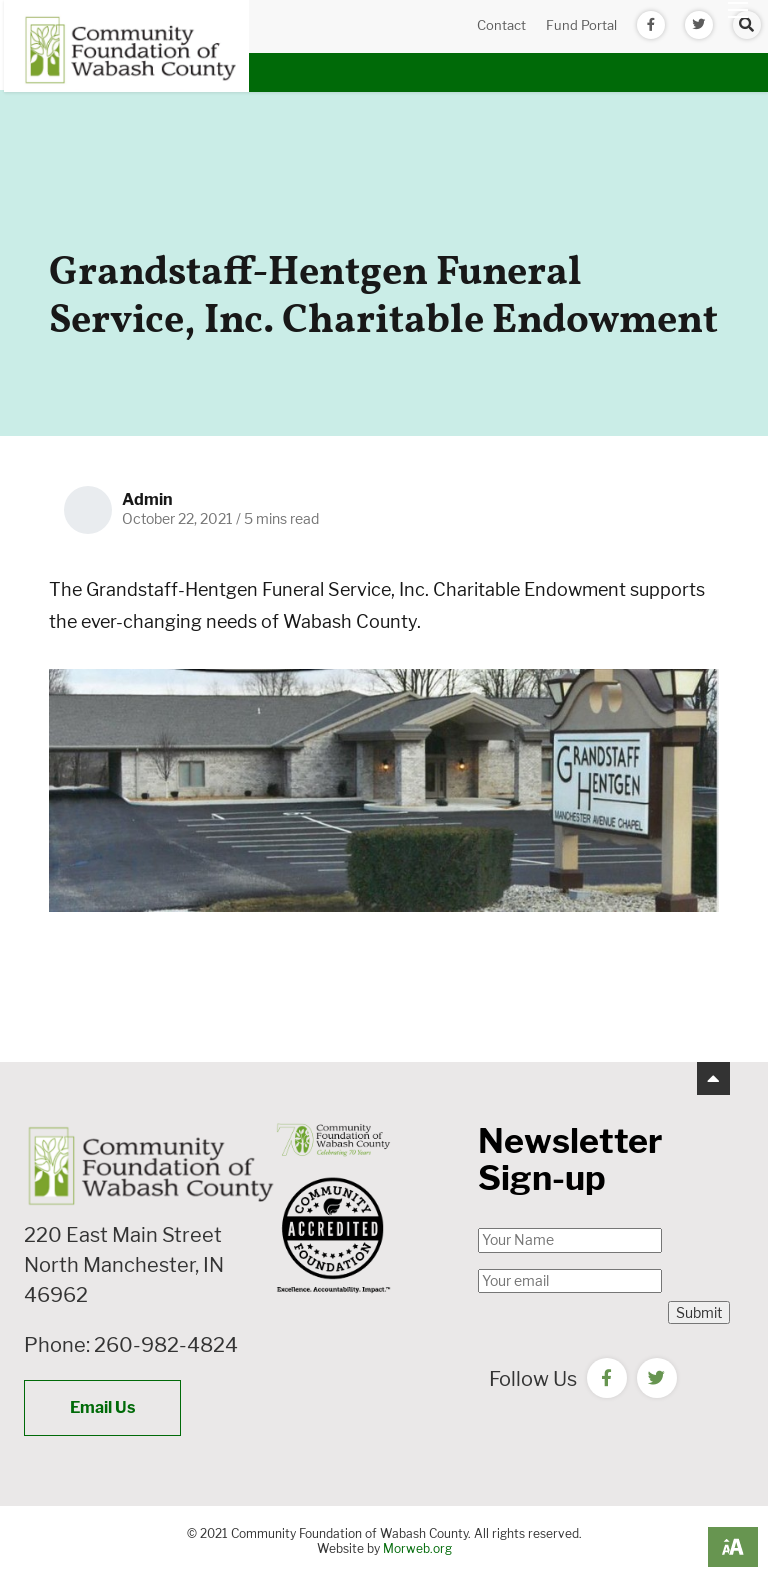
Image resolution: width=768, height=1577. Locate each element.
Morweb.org (417, 1548)
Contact (501, 25)
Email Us (102, 1407)
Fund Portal (581, 25)
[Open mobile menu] (738, 10)
